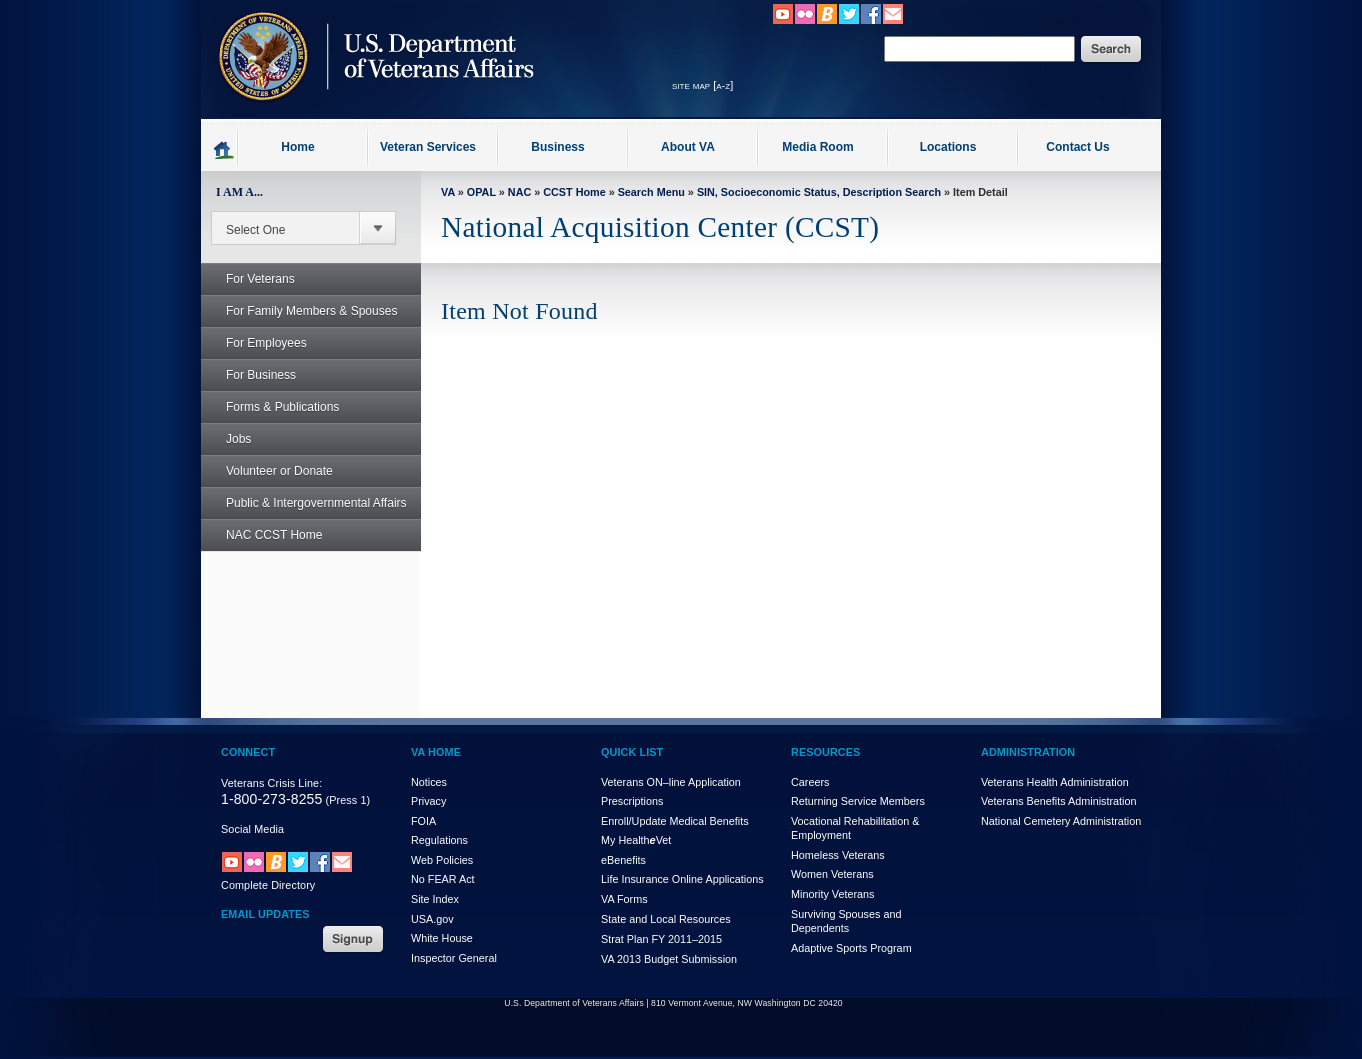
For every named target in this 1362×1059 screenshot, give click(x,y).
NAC (519, 192)
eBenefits (623, 860)
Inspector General (454, 958)
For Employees (255, 343)
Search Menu (651, 192)
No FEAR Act (443, 879)
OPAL (481, 192)
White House (442, 938)
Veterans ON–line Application (671, 782)
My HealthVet (636, 840)
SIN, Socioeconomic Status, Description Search (819, 192)
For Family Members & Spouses (300, 311)
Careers (810, 782)
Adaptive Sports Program (851, 948)
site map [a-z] (702, 85)
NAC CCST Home (274, 535)
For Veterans (249, 279)
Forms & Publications (271, 407)
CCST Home (574, 192)
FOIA (423, 821)
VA (448, 192)
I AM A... (239, 192)
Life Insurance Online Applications (682, 879)
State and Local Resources (666, 919)
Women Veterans (832, 874)
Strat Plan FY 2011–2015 (661, 939)
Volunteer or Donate (279, 471)
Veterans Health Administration (1055, 782)
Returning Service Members (858, 801)
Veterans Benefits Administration (1058, 801)
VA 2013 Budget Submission (669, 959)
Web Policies (442, 860)
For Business (250, 375)
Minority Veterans (832, 894)
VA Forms (624, 899)
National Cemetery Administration (1061, 821)
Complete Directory (268, 885)
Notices (429, 782)
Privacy (428, 801)
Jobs (227, 439)
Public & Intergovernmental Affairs (316, 503)
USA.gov (432, 919)
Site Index (435, 899)
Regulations (439, 840)
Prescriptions (632, 801)
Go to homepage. (224, 149)
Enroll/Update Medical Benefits (675, 821)
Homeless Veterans (838, 855)
